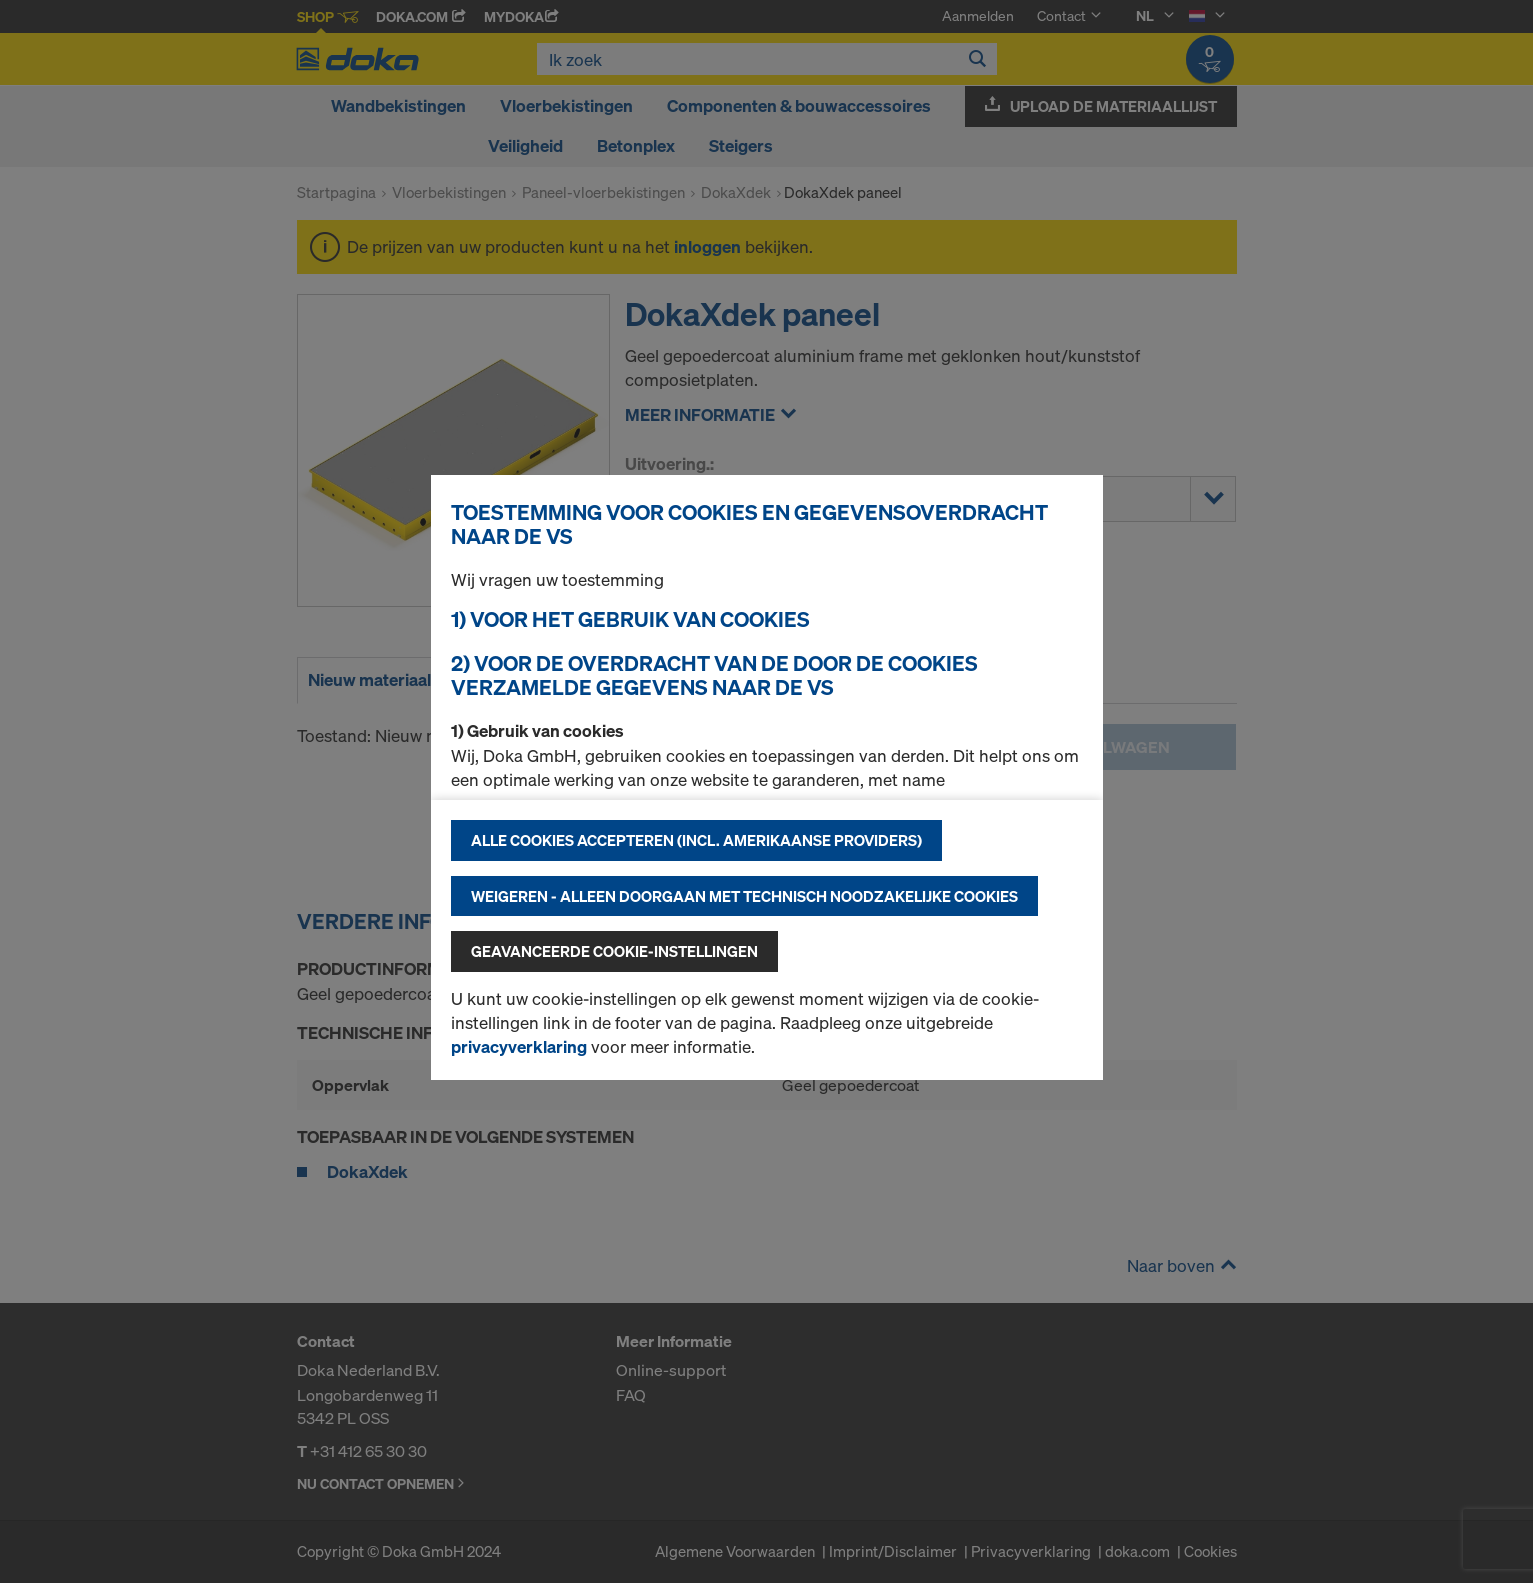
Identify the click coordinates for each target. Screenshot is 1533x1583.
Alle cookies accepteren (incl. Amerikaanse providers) (696, 840)
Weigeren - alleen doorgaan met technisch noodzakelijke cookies (744, 896)
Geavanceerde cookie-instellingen (614, 951)
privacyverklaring (519, 1046)
